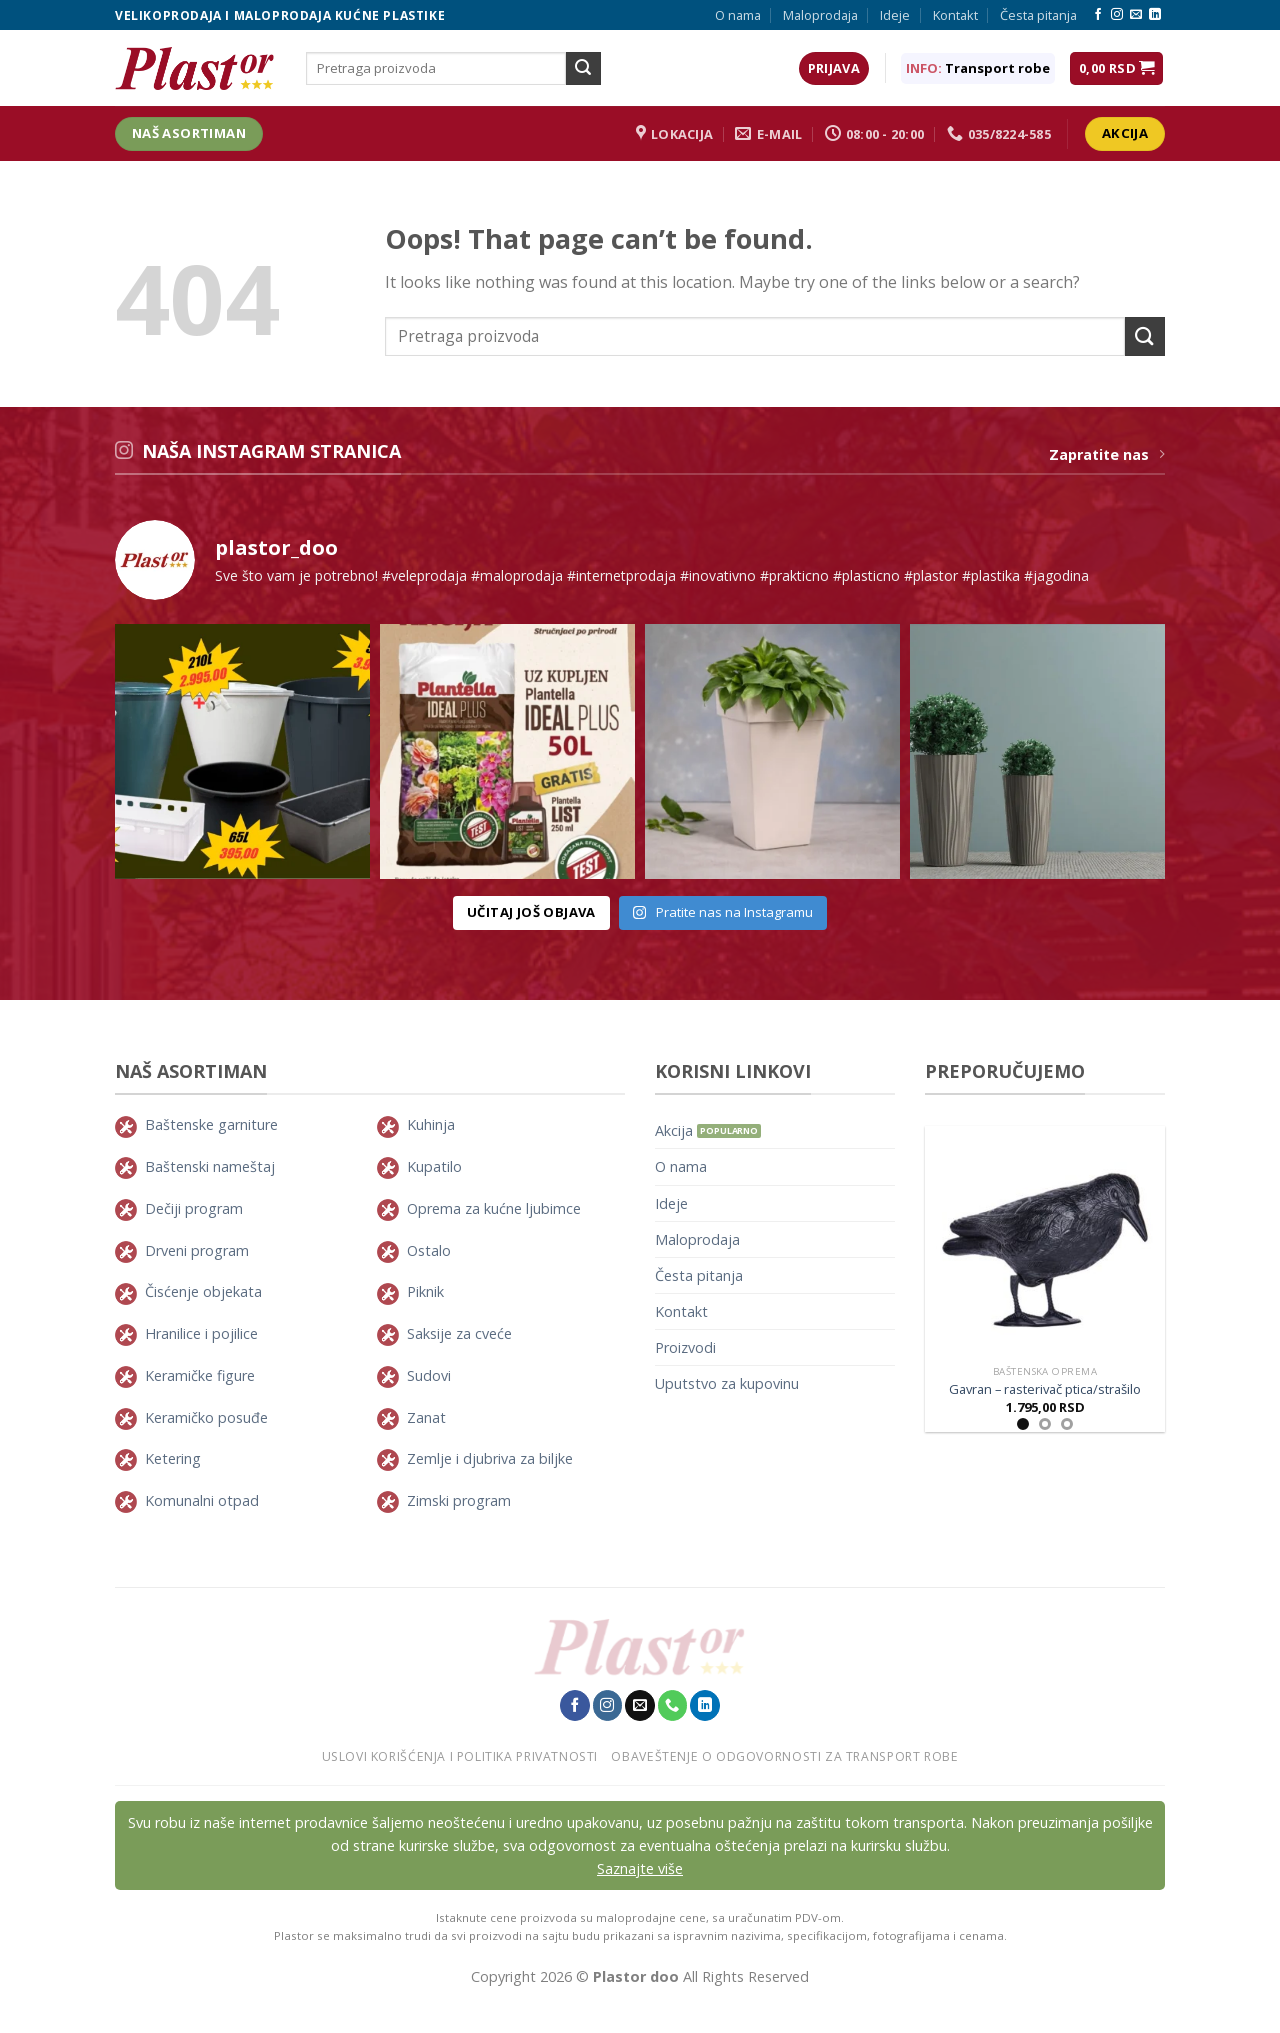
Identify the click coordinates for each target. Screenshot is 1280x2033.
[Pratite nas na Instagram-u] (1117, 15)
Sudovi (429, 1375)
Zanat (426, 1417)
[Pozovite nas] (673, 1705)
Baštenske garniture (211, 1124)
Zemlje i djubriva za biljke (490, 1458)
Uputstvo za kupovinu (727, 1383)
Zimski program (459, 1500)
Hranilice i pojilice (201, 1333)
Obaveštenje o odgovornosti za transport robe (784, 1756)
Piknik (425, 1291)
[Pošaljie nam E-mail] (1136, 15)
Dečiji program (194, 1208)
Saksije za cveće (459, 1333)
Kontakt (955, 15)
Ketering (173, 1458)
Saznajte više (640, 1868)
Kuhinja (431, 1124)
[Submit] (583, 69)
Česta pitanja (1038, 15)
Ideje (895, 15)
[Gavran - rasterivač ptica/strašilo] (1045, 1241)
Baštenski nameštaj (210, 1166)
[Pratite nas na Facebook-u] (1098, 15)
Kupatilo (434, 1166)
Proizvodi (685, 1347)
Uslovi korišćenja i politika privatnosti (460, 1756)
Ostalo (429, 1250)
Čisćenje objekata (203, 1291)
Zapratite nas (1107, 454)
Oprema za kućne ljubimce (494, 1208)
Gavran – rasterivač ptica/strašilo (1045, 1389)
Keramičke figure (200, 1375)
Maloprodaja (820, 15)
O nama (738, 15)
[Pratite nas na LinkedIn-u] (1155, 15)
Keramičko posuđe (206, 1417)
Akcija (674, 1130)
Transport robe (997, 68)
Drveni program (197, 1250)
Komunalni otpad (202, 1500)
